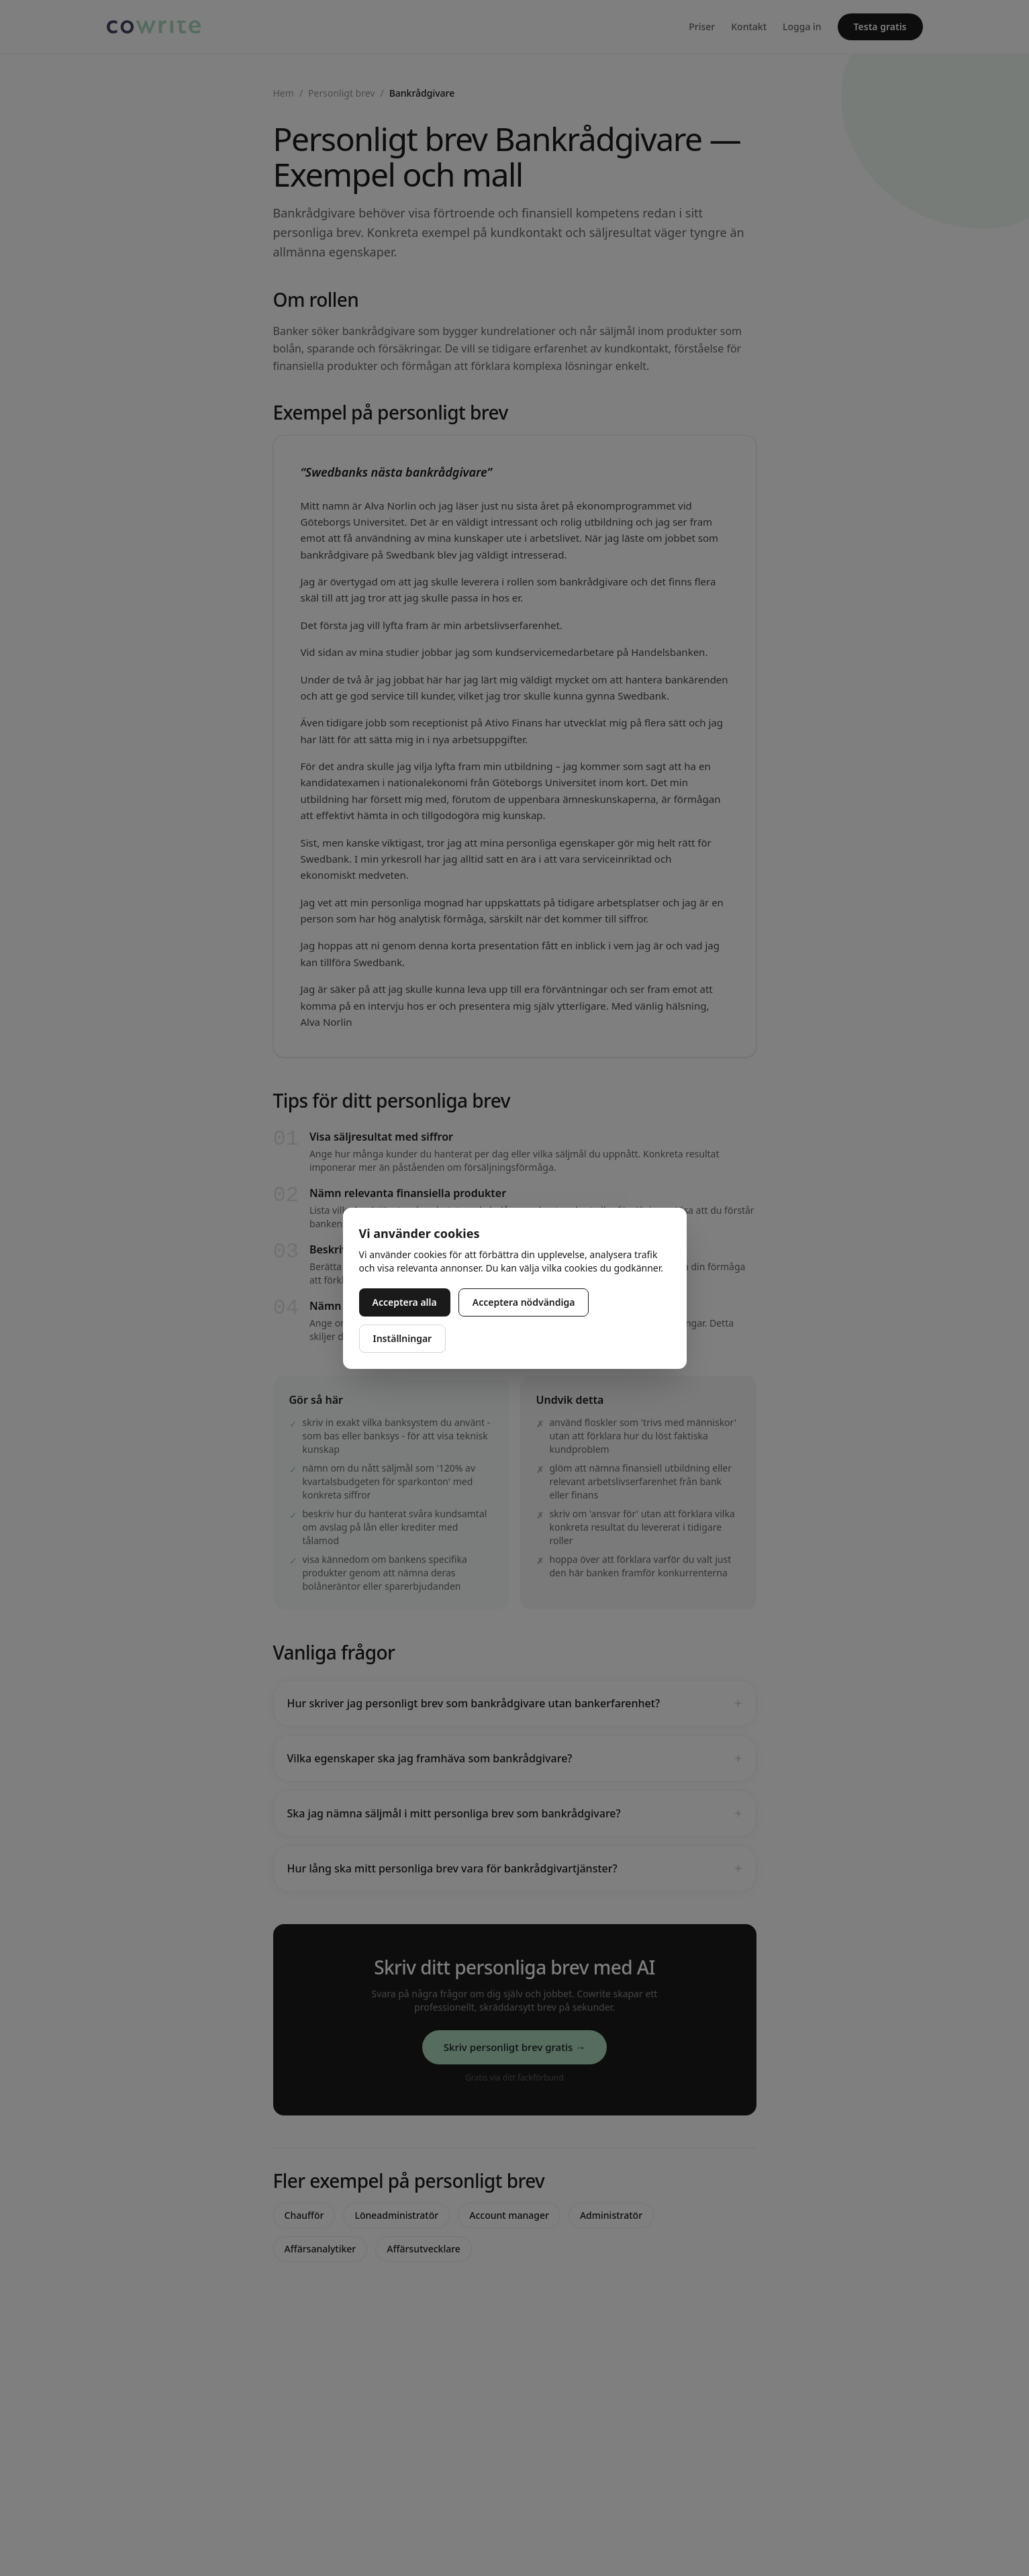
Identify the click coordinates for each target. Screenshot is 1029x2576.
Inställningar (402, 1338)
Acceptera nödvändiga (524, 1302)
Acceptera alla (405, 1302)
